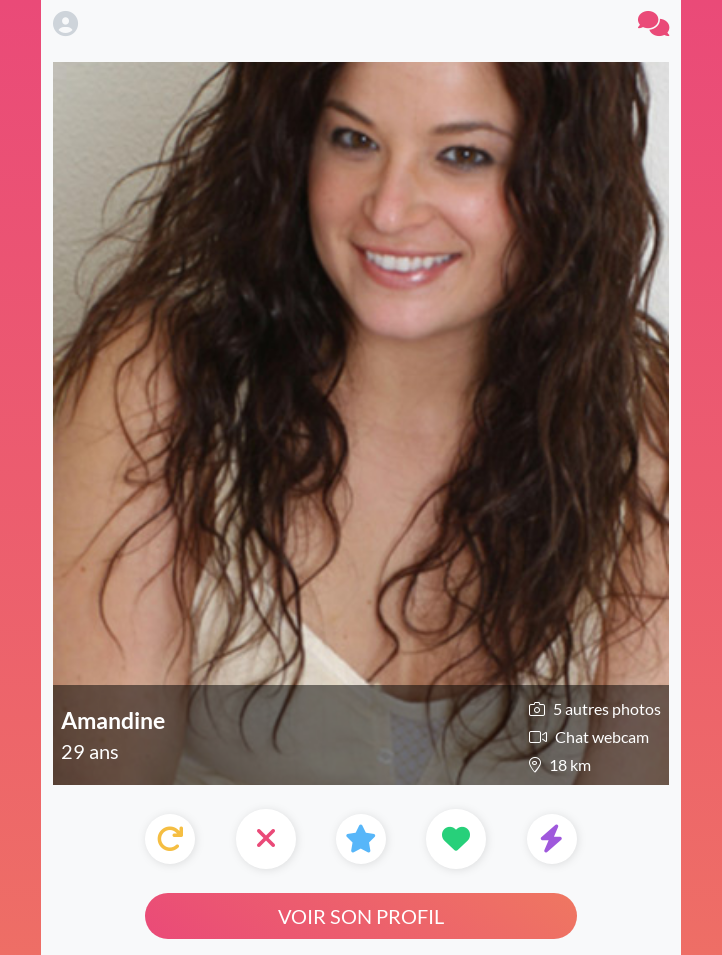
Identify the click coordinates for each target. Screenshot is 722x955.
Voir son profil (361, 916)
